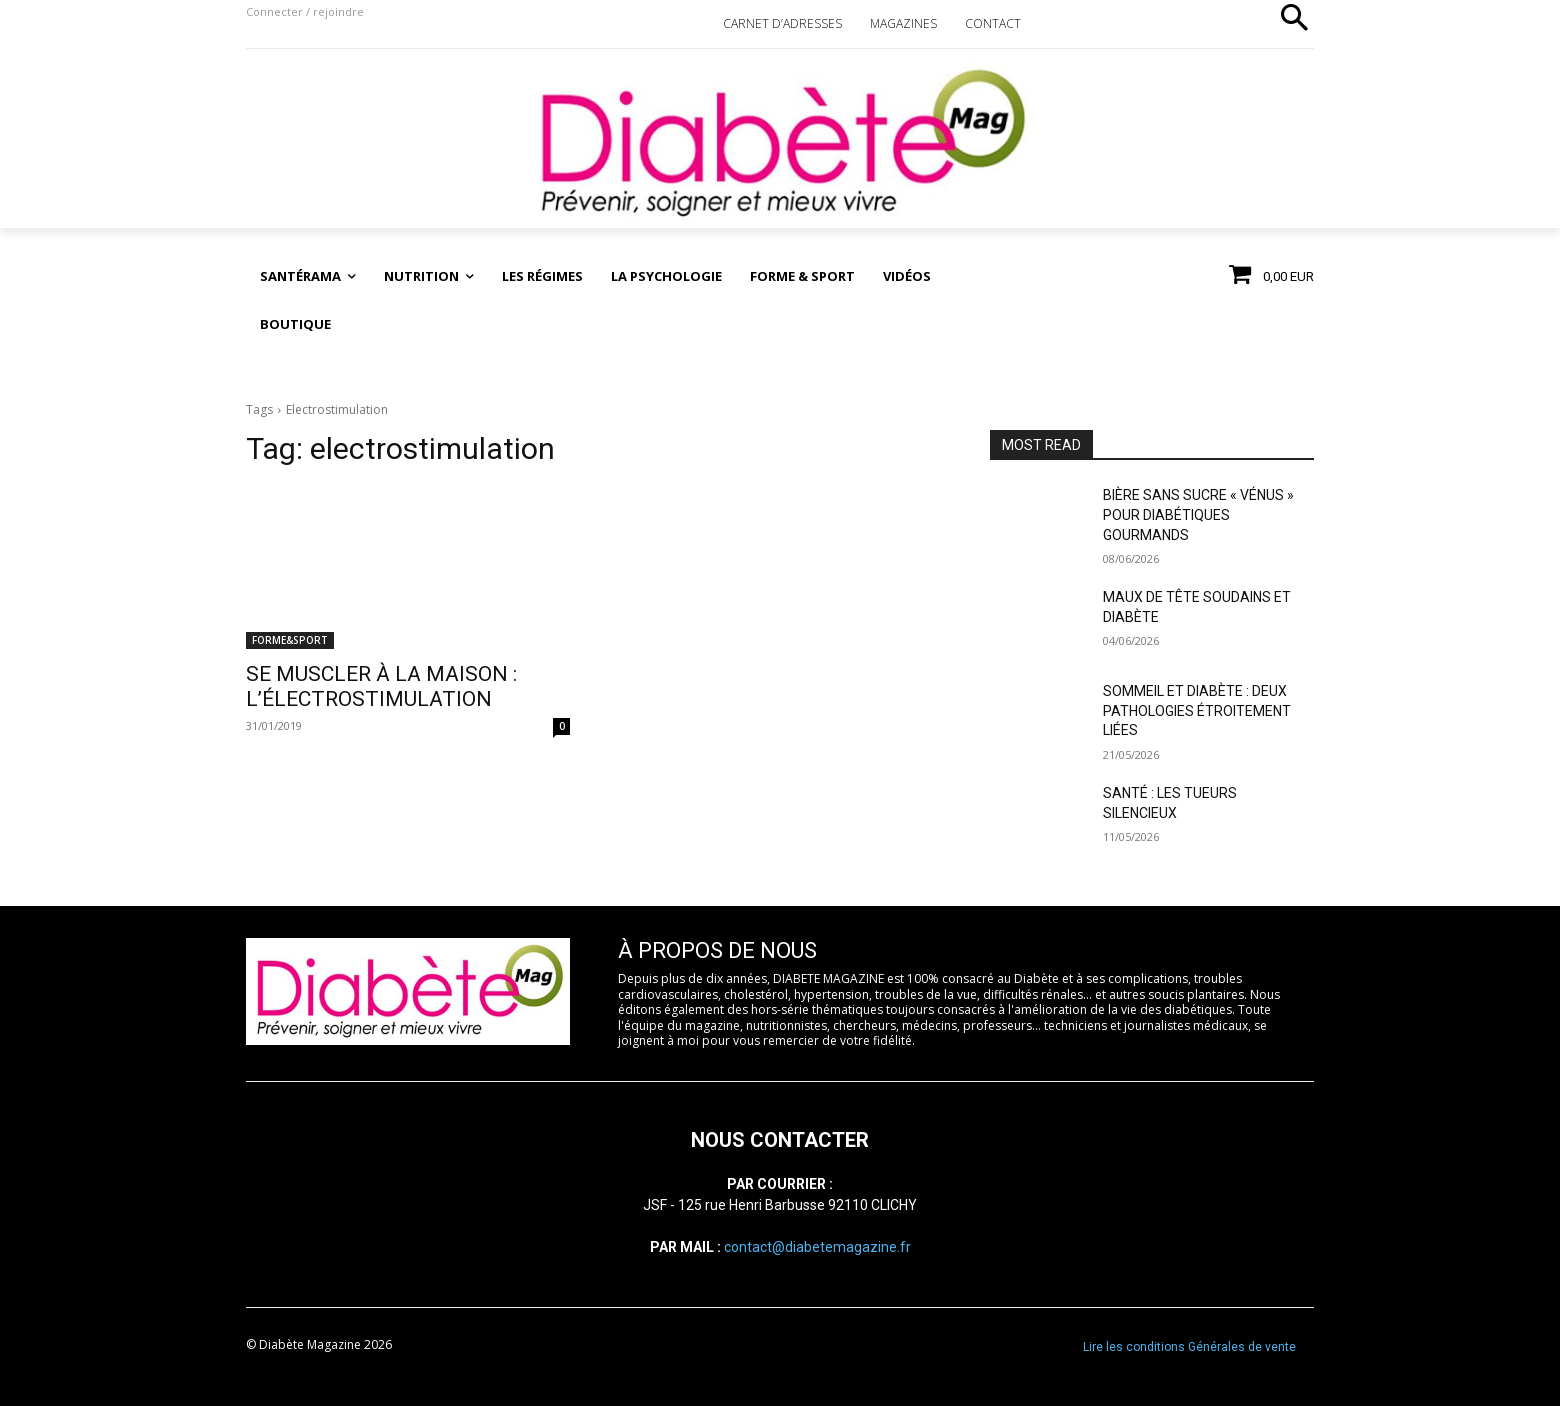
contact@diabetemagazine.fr (817, 1247)
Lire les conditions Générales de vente (1189, 1347)
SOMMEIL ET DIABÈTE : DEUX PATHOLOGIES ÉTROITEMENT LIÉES (1197, 710)
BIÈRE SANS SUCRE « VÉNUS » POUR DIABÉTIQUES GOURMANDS (1198, 514)
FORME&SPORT (290, 640)
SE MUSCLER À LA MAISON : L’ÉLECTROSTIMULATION (381, 686)
